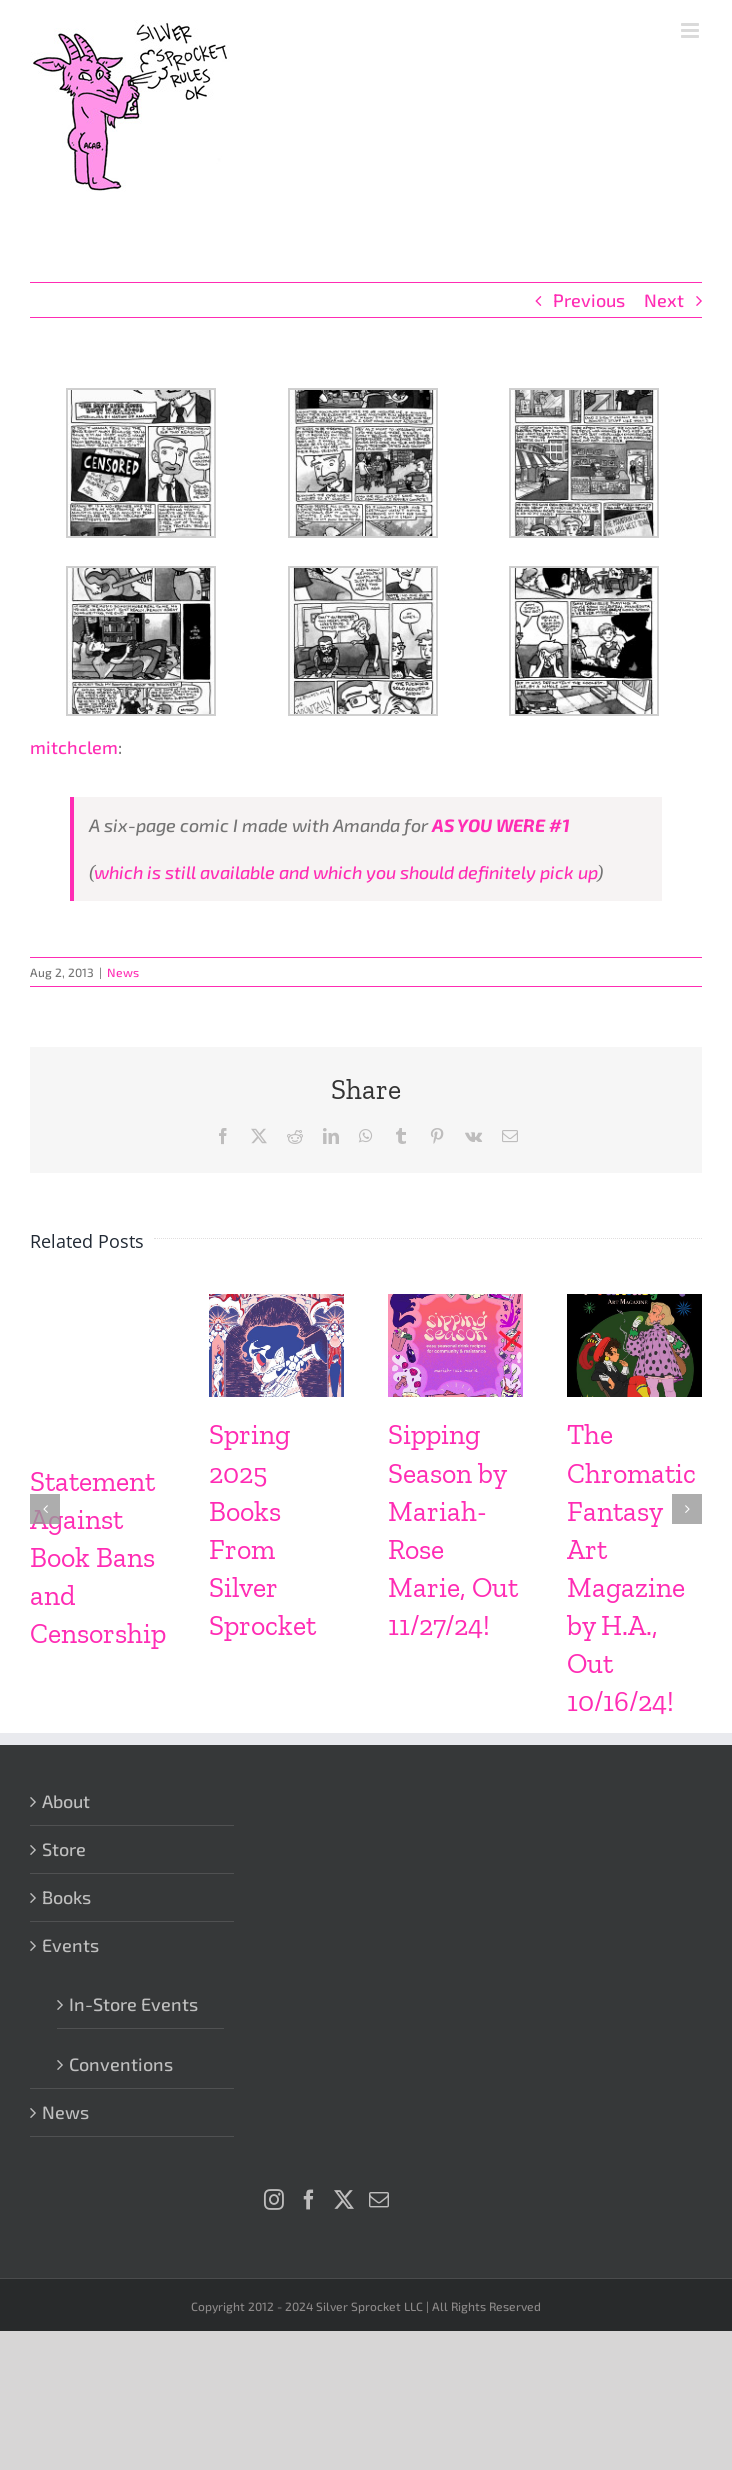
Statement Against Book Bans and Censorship (98, 1557)
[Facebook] (309, 2200)
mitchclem (74, 747)
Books (66, 1897)
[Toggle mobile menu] (691, 30)
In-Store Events (133, 2004)
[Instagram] (274, 2200)
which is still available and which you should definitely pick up (345, 872)
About (66, 1801)
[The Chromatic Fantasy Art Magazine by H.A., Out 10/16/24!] (634, 1305)
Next (664, 300)
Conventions (121, 2064)
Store (64, 1849)
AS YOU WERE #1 (501, 825)
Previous (589, 300)
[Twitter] (344, 2200)
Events (70, 1945)
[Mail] (379, 2200)
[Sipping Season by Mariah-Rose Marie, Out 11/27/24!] (455, 1305)
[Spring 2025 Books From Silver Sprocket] (276, 1305)
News (123, 972)
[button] (45, 1509)
